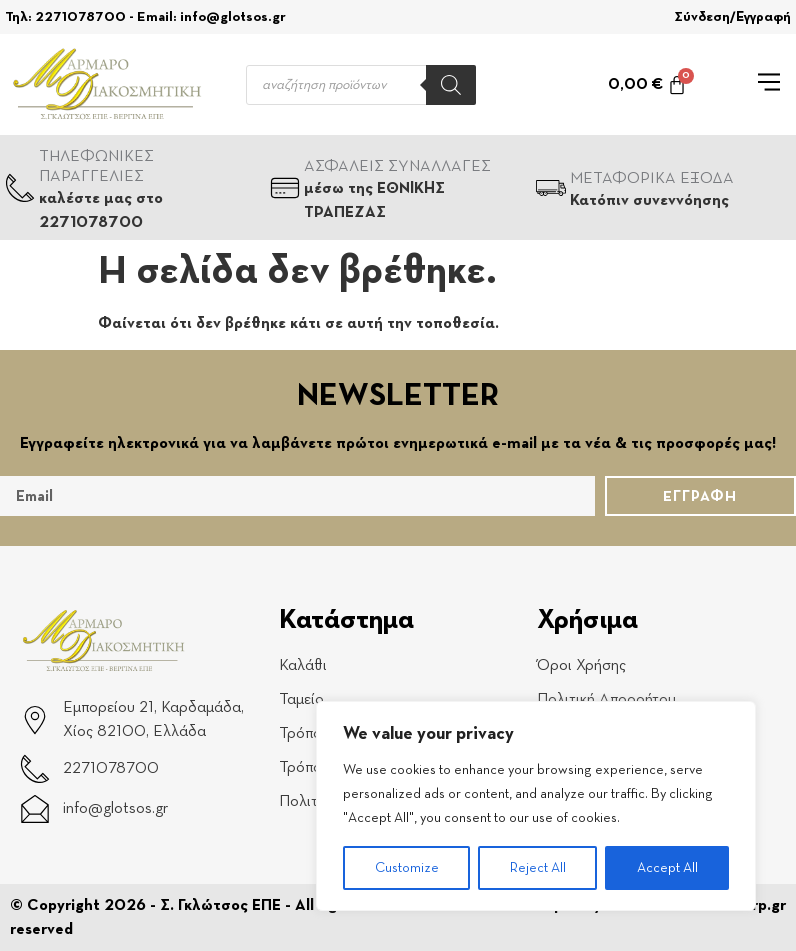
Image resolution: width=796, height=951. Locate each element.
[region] (536, 806)
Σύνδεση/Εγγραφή (732, 17)
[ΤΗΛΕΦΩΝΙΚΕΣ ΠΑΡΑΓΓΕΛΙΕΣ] (20, 188)
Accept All (667, 868)
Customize (407, 868)
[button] (769, 85)
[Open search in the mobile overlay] (361, 85)
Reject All (538, 868)
